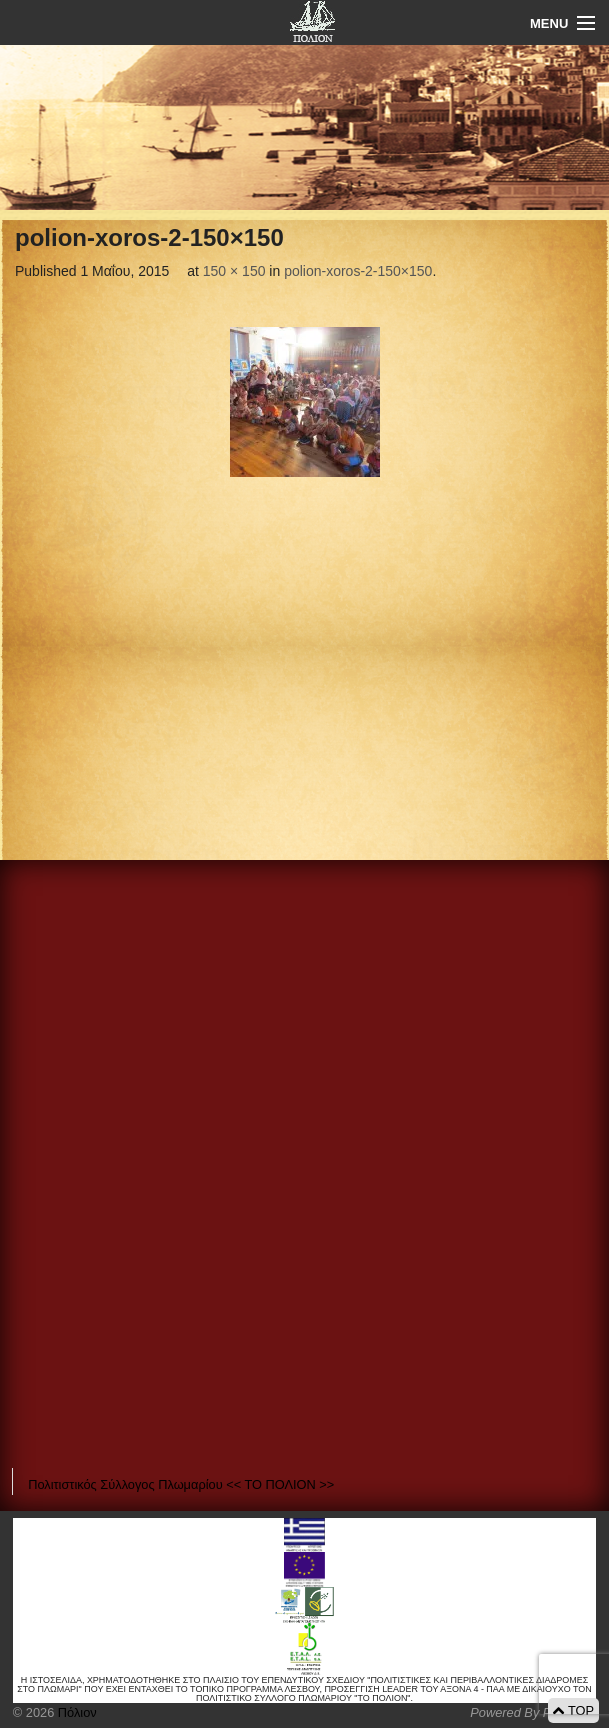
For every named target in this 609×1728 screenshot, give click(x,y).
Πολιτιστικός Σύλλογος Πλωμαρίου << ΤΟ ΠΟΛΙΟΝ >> (181, 1484)
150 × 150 (234, 271)
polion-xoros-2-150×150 (358, 271)
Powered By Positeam (533, 1712)
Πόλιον (75, 1712)
